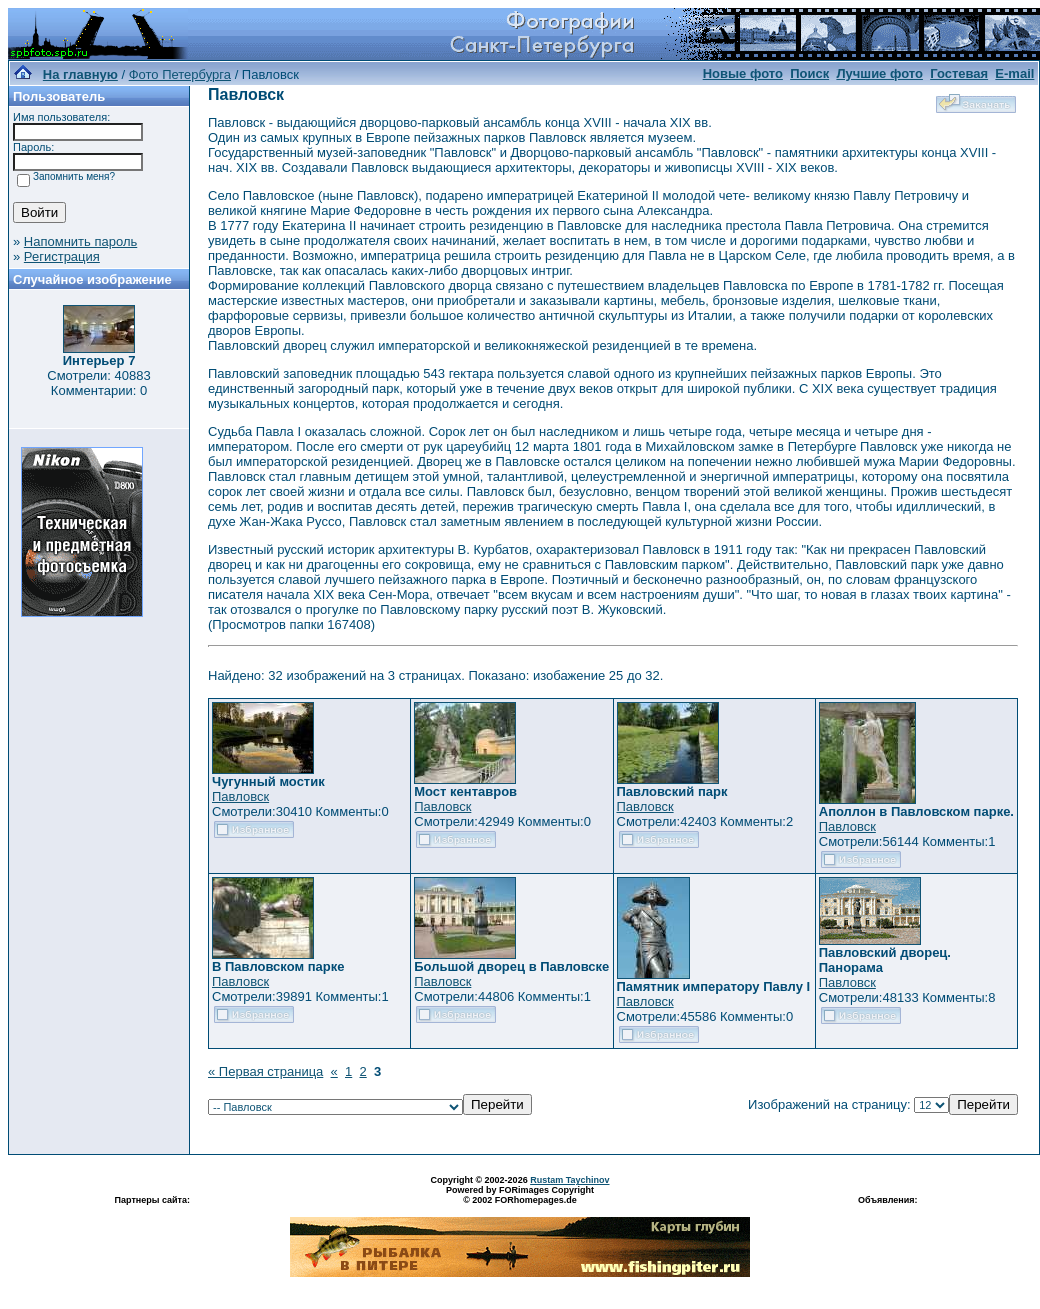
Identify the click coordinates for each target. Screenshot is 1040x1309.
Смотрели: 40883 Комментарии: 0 (98, 383)
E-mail (1014, 73)
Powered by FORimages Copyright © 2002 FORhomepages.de (520, 1195)
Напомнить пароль (80, 241)
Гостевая (959, 73)
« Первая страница (265, 1071)
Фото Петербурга (180, 74)
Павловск (240, 796)
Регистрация (62, 256)
